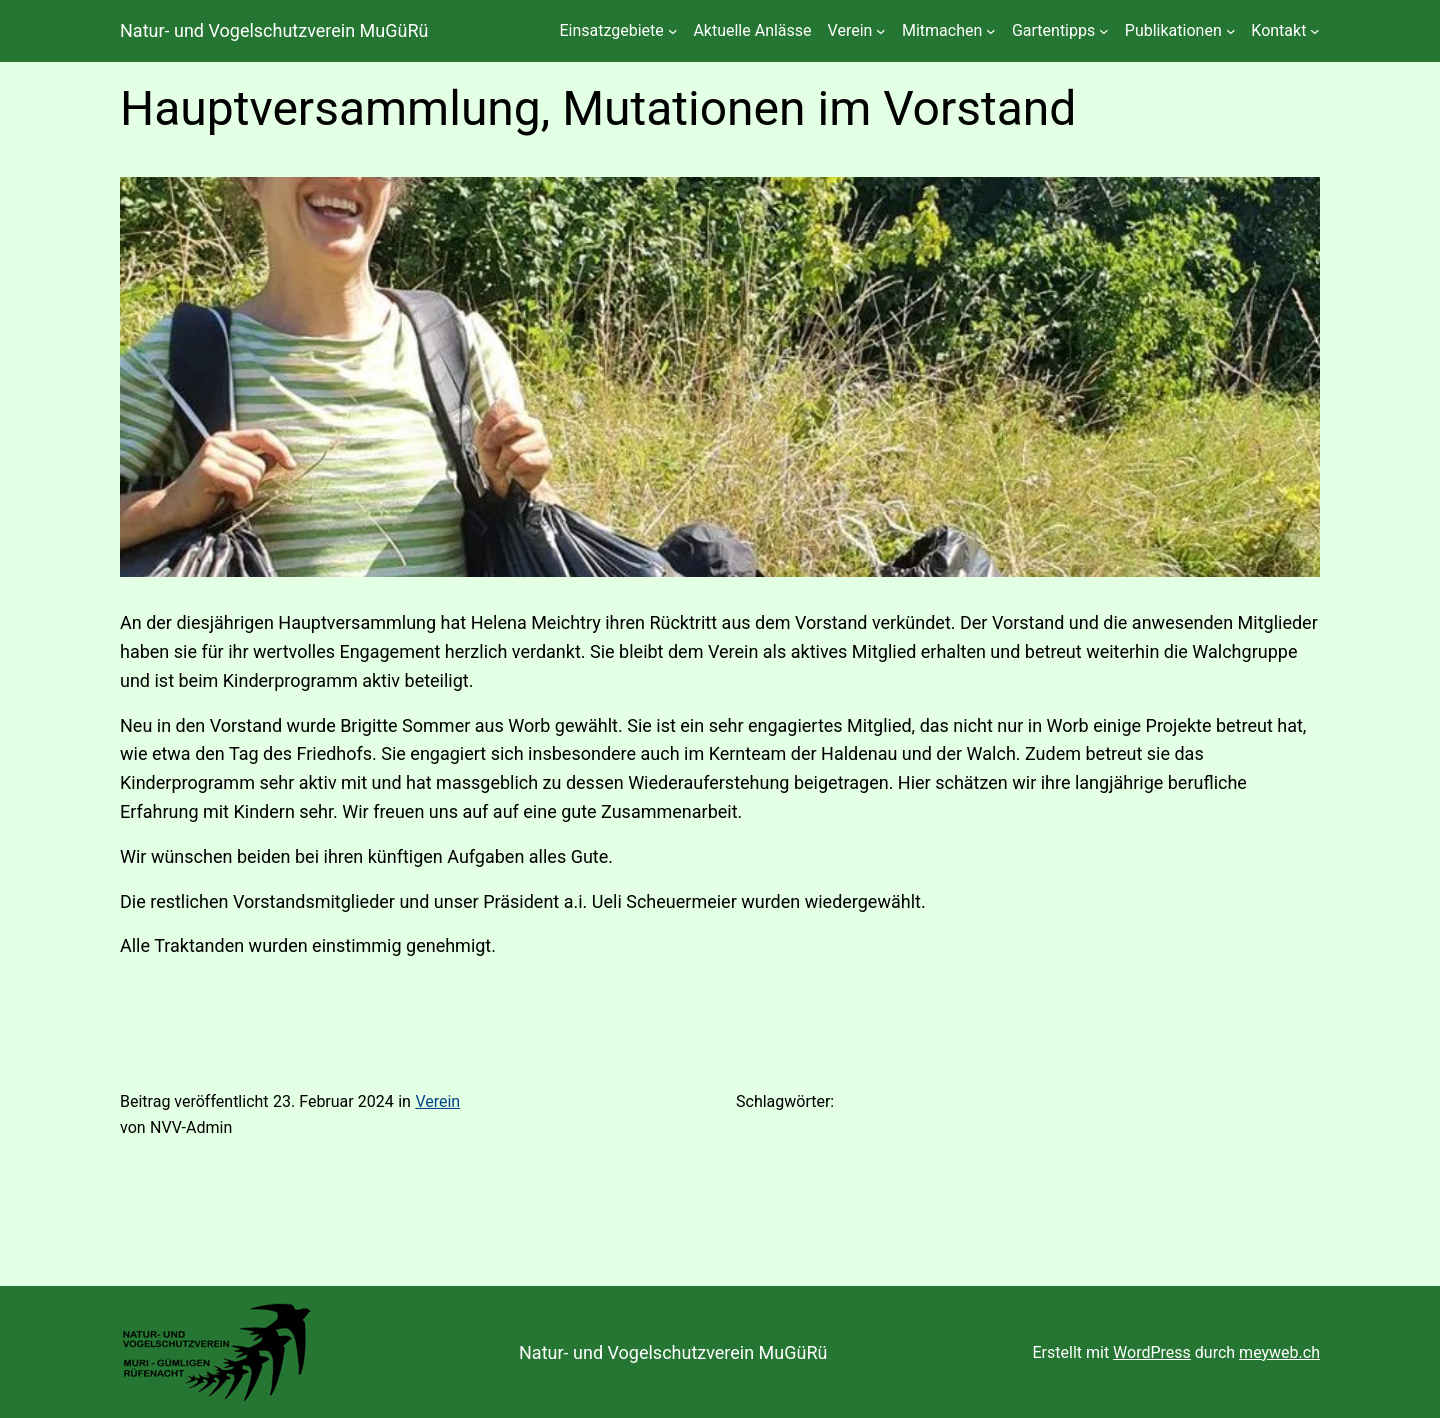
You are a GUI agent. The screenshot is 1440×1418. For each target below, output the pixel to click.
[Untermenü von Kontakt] (1315, 31)
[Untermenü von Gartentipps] (1104, 31)
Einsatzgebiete (611, 30)
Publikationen (1173, 30)
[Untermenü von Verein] (881, 31)
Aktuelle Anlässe (752, 30)
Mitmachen (942, 30)
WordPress (1152, 1352)
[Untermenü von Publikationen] (1231, 31)
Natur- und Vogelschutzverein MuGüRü (274, 30)
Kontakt (1278, 30)
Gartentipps (1053, 30)
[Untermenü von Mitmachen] (991, 31)
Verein (850, 30)
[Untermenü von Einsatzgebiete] (673, 31)
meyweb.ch (1279, 1352)
